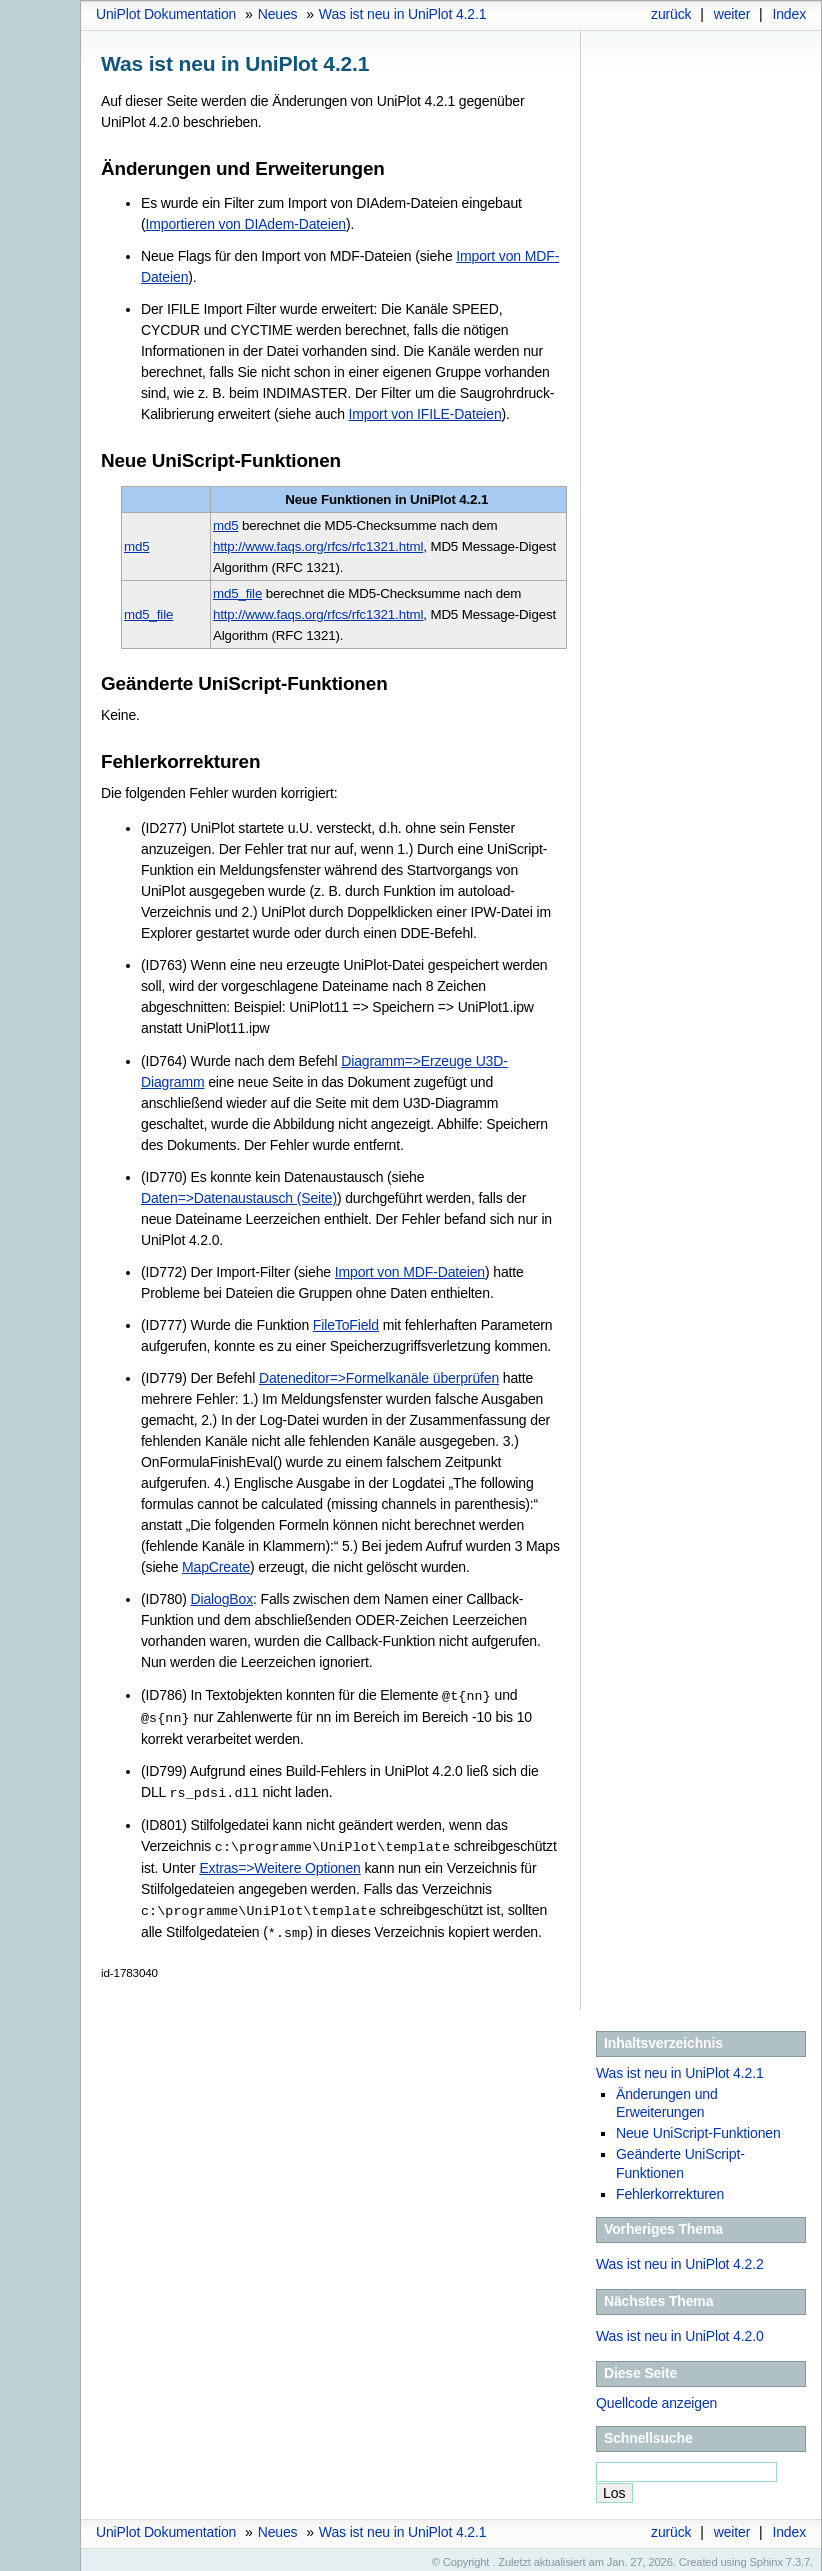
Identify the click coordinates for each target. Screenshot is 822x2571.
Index (789, 14)
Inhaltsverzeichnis (663, 2037)
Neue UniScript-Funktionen (698, 2127)
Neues (278, 14)
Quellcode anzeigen (656, 2397)
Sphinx (766, 2556)
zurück (671, 14)
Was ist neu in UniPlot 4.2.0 (680, 2330)
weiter (732, 14)
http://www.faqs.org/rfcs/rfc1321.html (318, 546)
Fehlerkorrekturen (670, 2188)
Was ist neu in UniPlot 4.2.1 (403, 14)
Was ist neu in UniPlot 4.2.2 (680, 2258)
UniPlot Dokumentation (166, 14)
